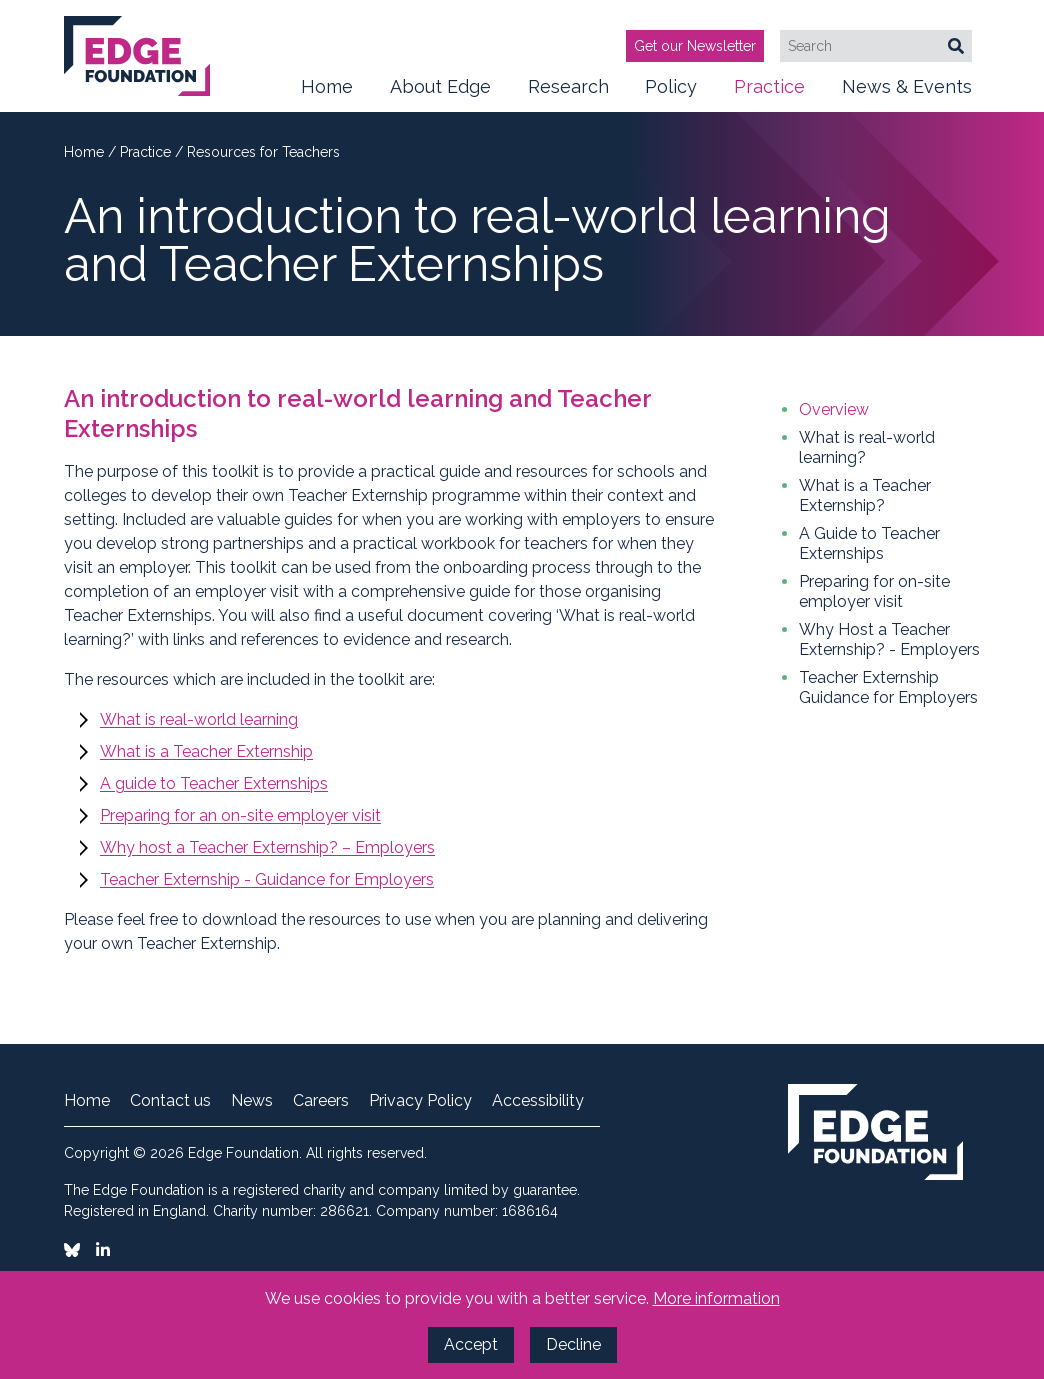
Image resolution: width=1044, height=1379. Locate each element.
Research (568, 94)
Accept (471, 1344)
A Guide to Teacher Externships (869, 543)
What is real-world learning (199, 719)
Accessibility (538, 1101)
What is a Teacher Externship (206, 751)
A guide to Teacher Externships (214, 783)
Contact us (170, 1101)
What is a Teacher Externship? (865, 495)
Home (327, 86)
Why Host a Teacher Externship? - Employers (889, 639)
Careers (321, 1101)
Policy (671, 94)
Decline (573, 1344)
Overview (834, 409)
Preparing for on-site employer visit (874, 591)
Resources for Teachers (263, 152)
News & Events (907, 94)
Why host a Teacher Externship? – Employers (267, 847)
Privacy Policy (420, 1101)
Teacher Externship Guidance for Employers (888, 687)
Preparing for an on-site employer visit (240, 815)
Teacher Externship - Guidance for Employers (267, 879)
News (252, 1101)
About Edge (440, 94)
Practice (769, 94)
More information (716, 1298)
